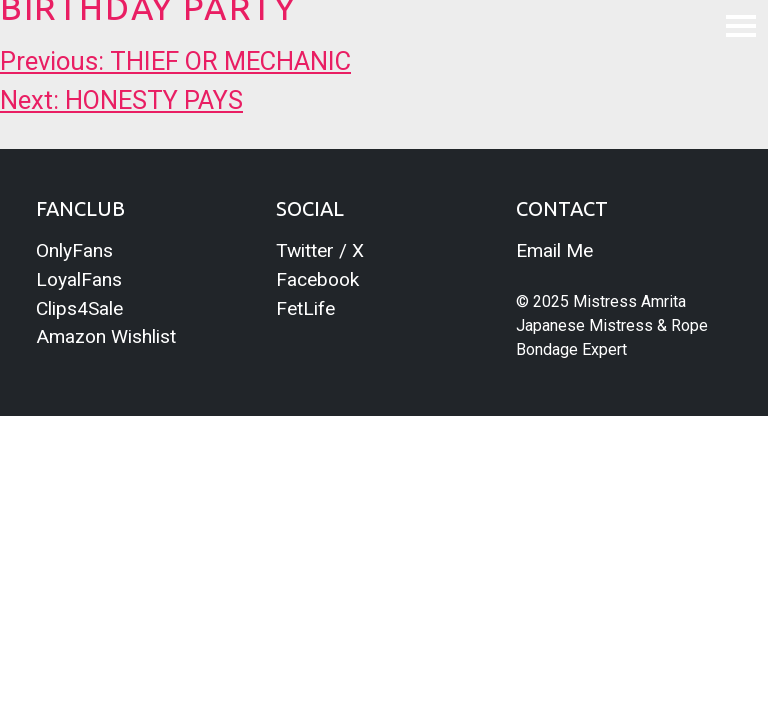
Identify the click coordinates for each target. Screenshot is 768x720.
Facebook (317, 279)
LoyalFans (79, 279)
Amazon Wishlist (106, 336)
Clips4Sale (79, 308)
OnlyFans (74, 250)
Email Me (554, 250)
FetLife (305, 308)
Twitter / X (320, 250)
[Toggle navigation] (741, 25)
